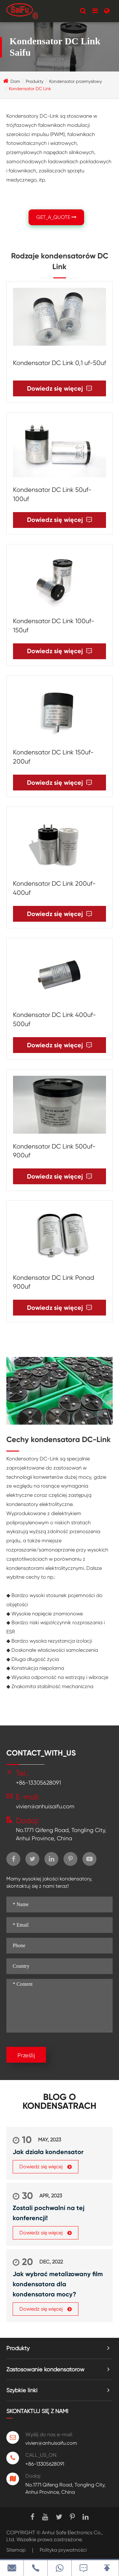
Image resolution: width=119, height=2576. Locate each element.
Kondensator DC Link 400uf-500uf (54, 1019)
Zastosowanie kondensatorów (45, 2369)
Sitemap (16, 2550)
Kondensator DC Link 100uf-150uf (53, 625)
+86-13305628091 (38, 1782)
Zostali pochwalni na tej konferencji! (48, 2213)
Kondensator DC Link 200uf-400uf (54, 888)
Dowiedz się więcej (59, 388)
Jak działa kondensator (48, 2152)
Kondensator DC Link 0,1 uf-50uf (59, 363)
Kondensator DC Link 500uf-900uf (54, 1151)
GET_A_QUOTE (56, 217)
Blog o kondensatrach (59, 2101)
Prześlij (26, 2055)
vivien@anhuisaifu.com (45, 1806)
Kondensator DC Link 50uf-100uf (52, 494)
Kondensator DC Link (30, 88)
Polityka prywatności (63, 2550)
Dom (15, 81)
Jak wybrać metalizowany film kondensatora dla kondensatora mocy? (58, 2284)
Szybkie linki (21, 2390)
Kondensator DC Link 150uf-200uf (53, 757)
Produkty (34, 81)
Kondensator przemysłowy (75, 81)
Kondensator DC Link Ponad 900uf (53, 1282)
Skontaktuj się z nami (37, 2411)
